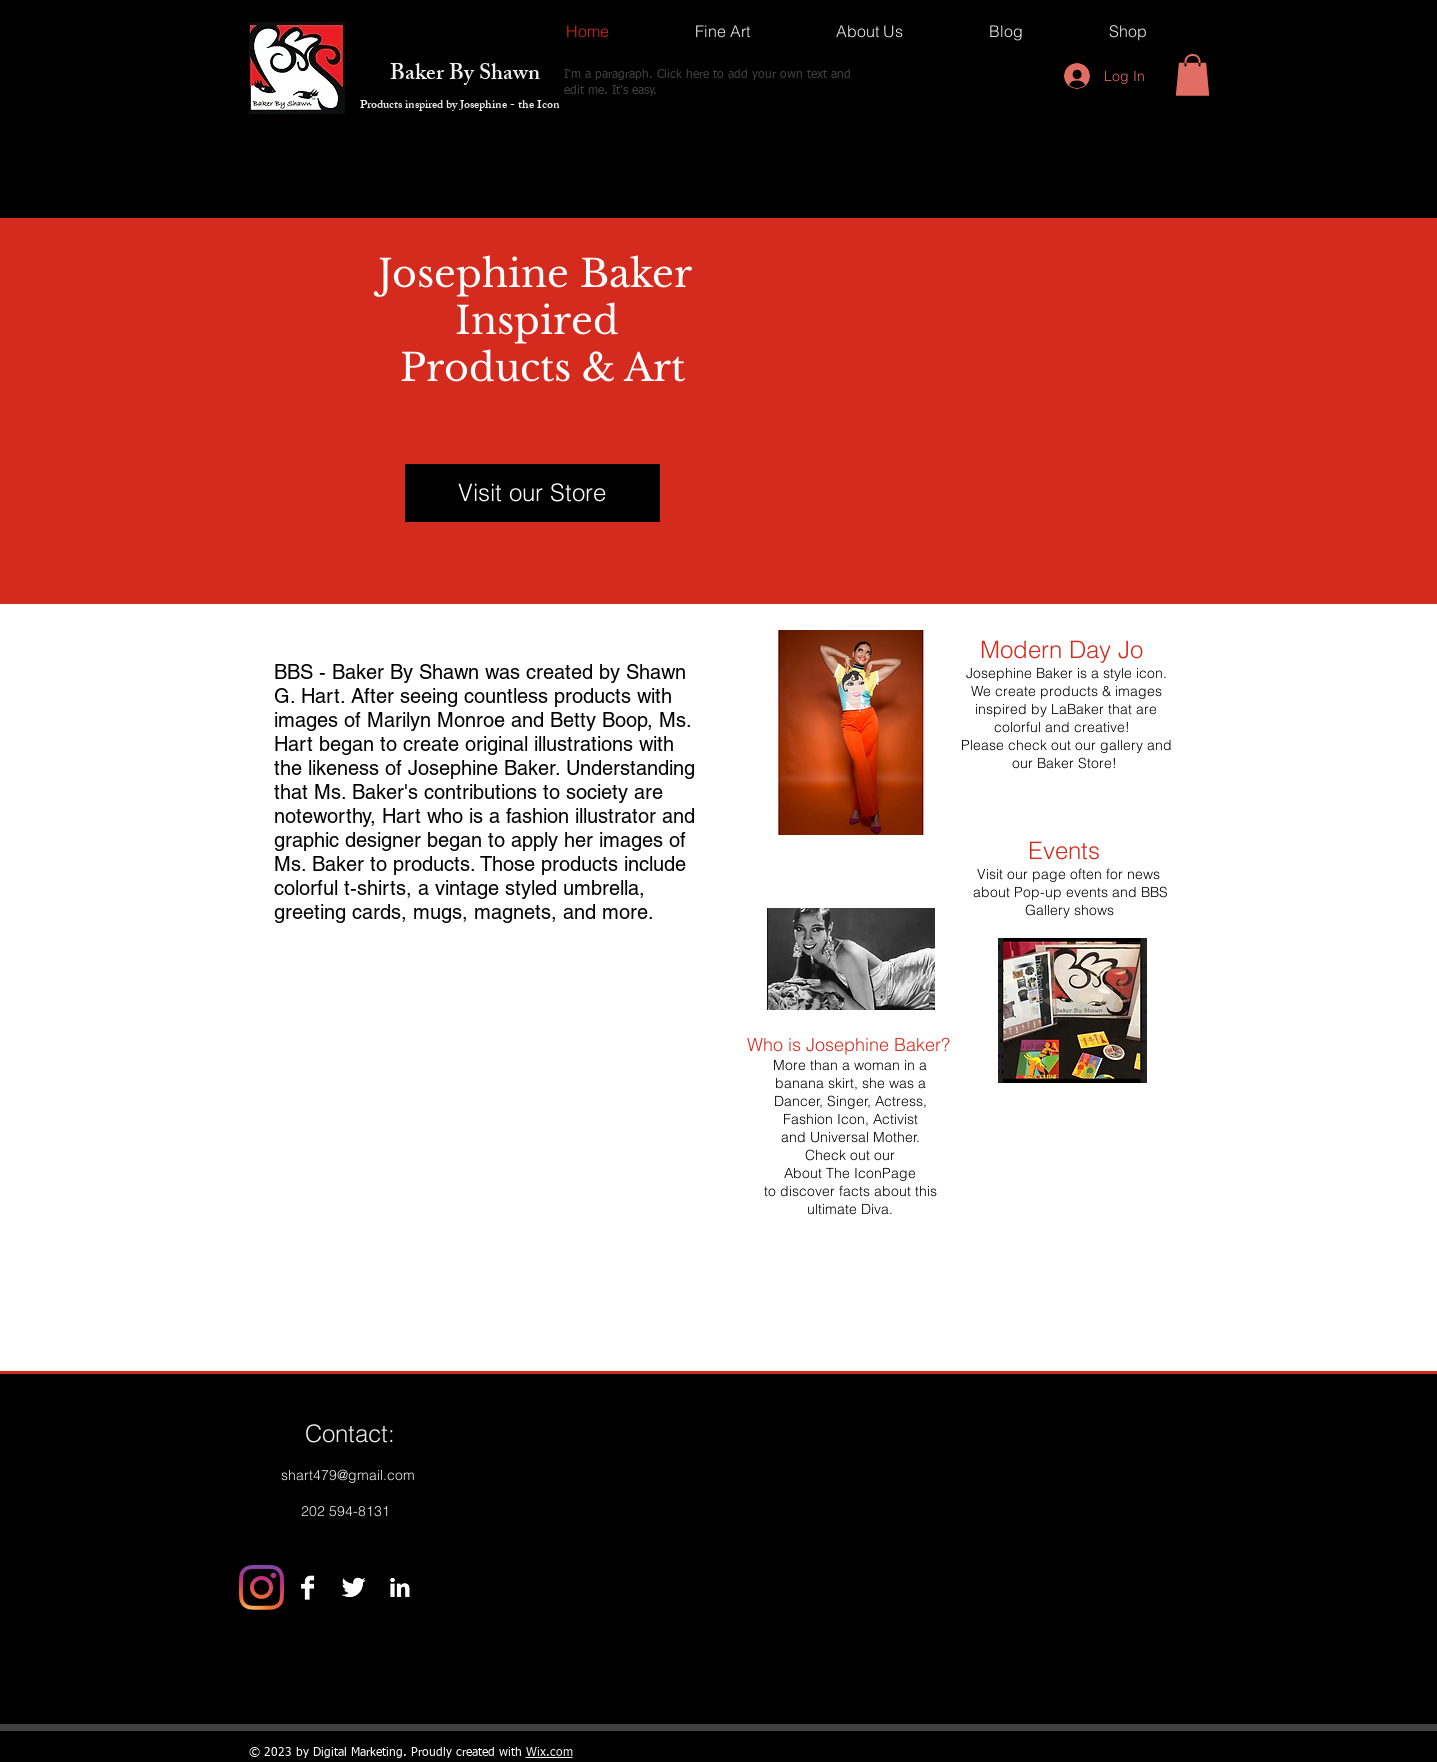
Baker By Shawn (450, 75)
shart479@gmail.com (348, 1475)
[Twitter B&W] (353, 1587)
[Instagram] (261, 1587)
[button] (1192, 75)
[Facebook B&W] (307, 1587)
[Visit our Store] (532, 493)
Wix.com (549, 1753)
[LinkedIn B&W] (399, 1587)
